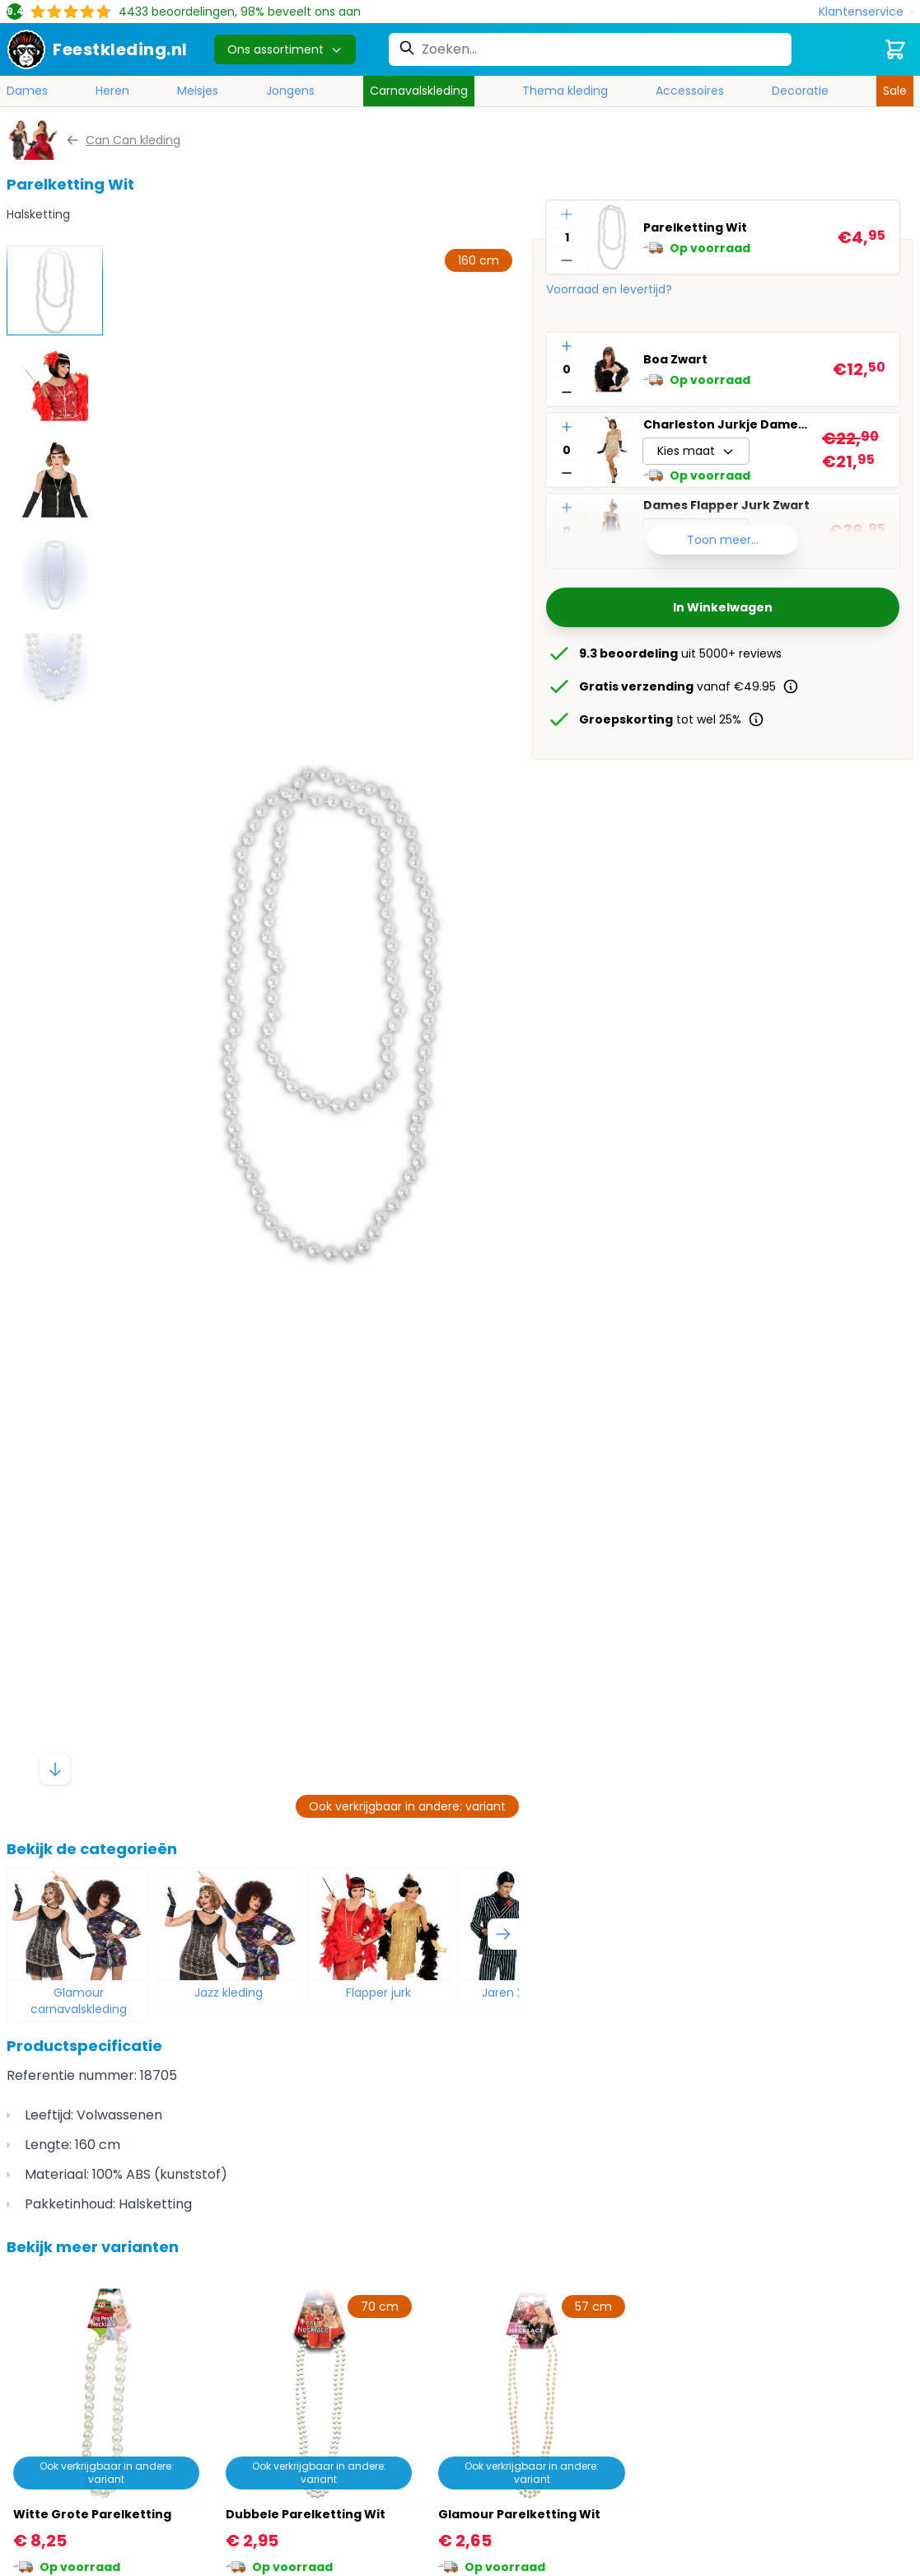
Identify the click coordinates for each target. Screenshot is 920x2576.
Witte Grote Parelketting (92, 2514)
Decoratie (800, 90)
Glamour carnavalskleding (78, 2000)
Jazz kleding (228, 1992)
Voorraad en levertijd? (609, 289)
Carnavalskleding (419, 90)
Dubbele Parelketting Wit (305, 2514)
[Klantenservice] (866, 12)
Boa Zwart (675, 359)
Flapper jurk (378, 1992)
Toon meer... (723, 540)
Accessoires (690, 90)
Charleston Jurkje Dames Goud (726, 424)
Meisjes (197, 90)
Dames (27, 90)
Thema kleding (565, 90)
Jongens (290, 90)
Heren (112, 90)
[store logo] (97, 49)
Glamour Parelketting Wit (519, 2514)
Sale (895, 90)
